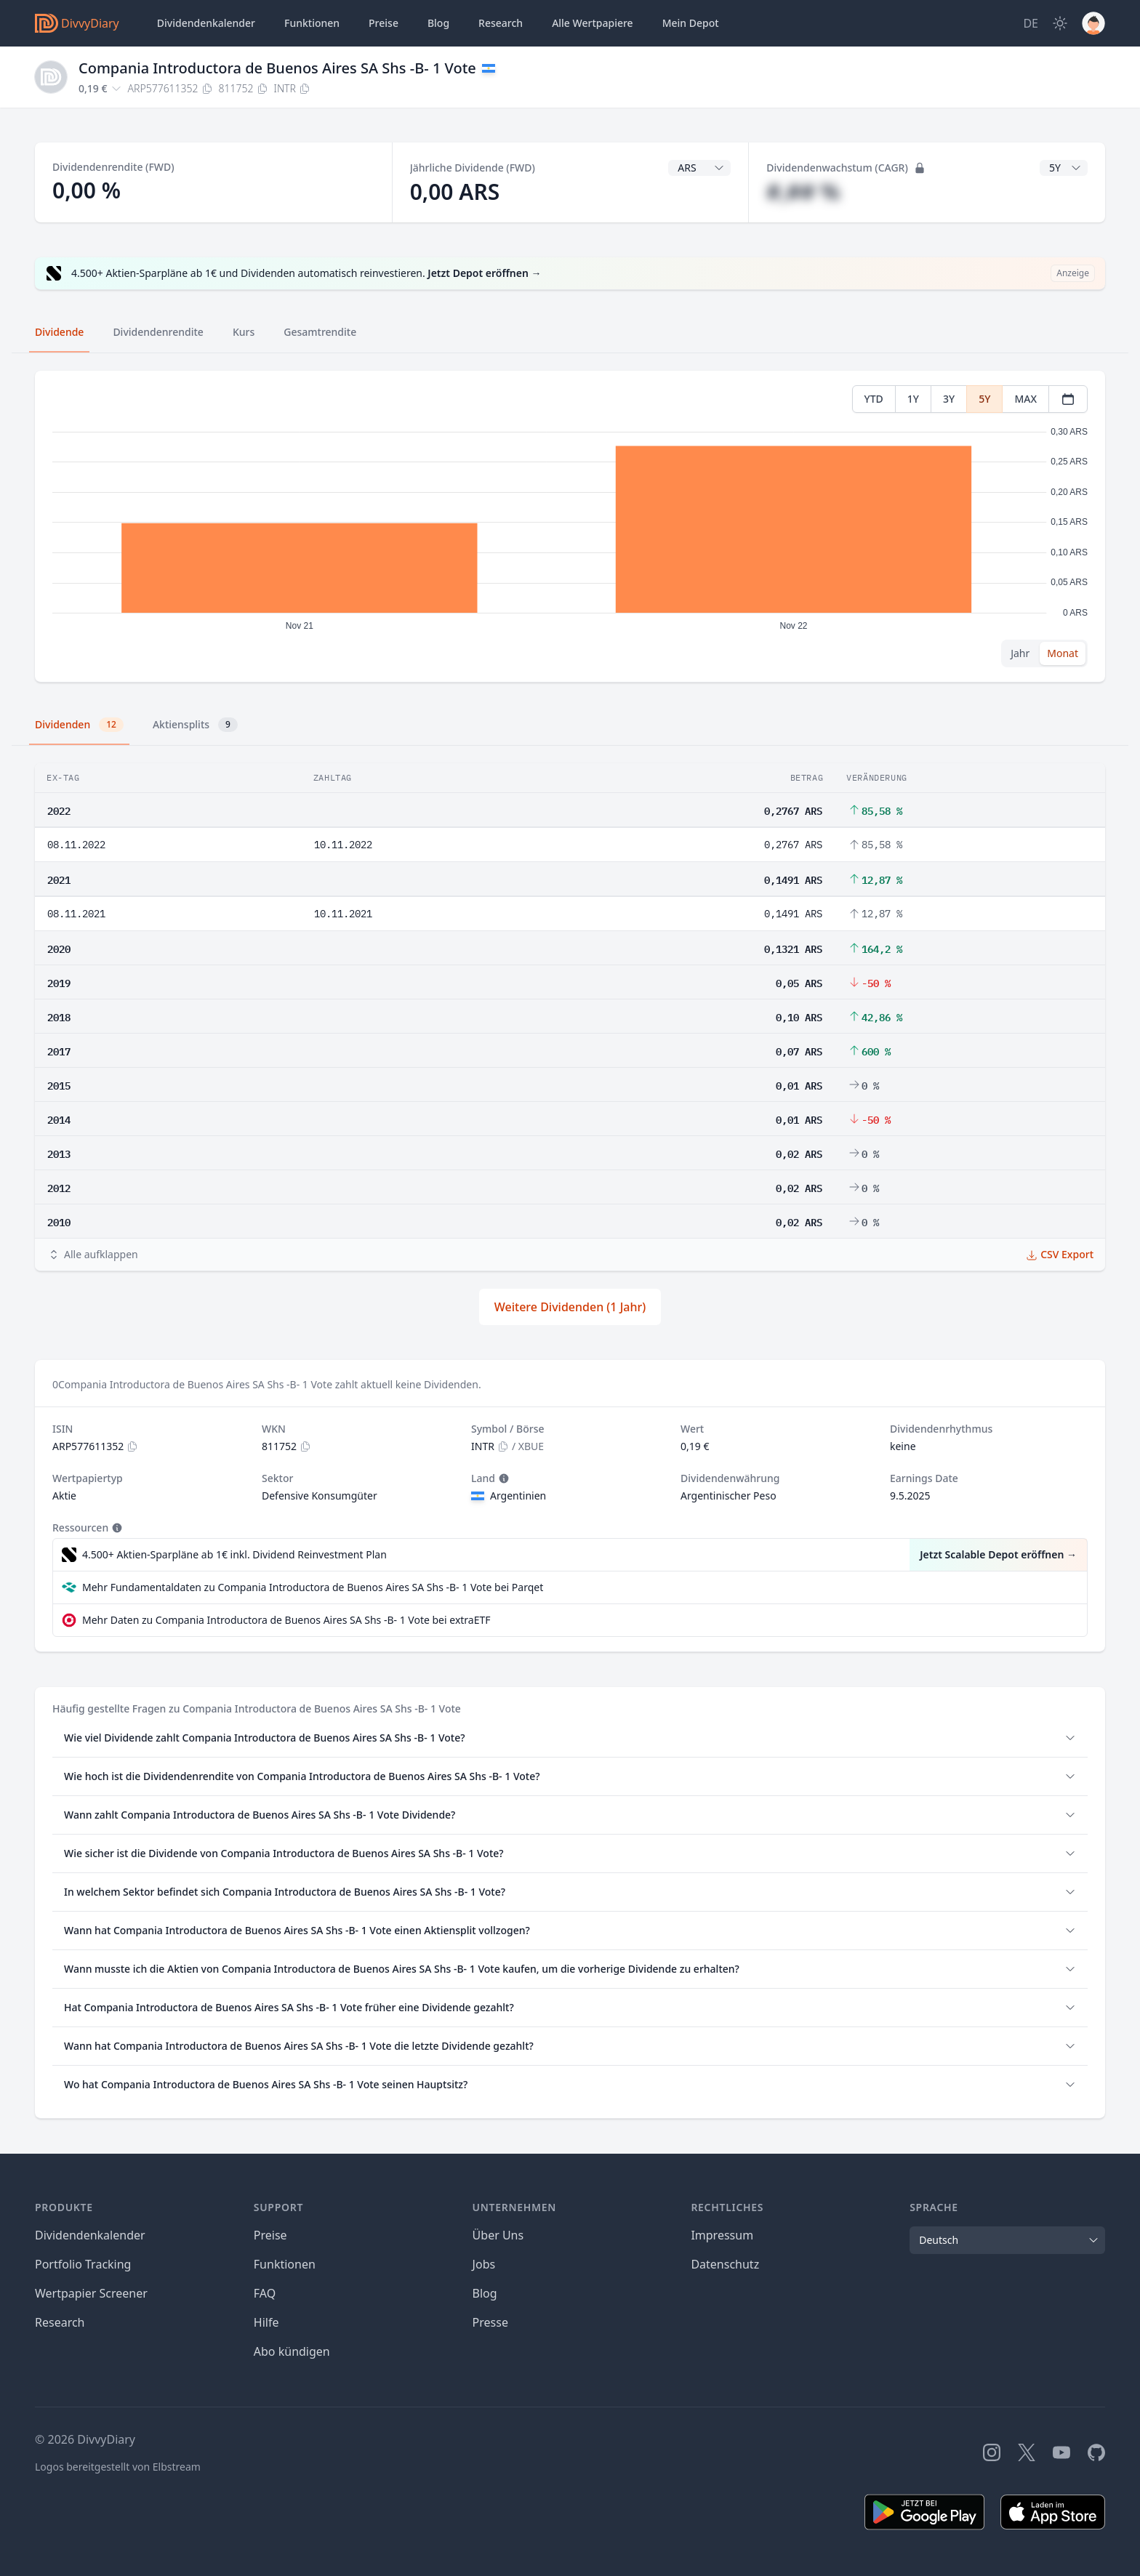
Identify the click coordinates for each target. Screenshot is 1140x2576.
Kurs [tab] (243, 332)
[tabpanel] (570, 527)
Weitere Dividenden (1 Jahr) (570, 1307)
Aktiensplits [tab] (195, 724)
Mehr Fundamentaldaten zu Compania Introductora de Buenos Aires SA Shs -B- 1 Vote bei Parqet (312, 1587)
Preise (383, 23)
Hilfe (266, 2322)
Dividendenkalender (206, 23)
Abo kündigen (292, 2351)
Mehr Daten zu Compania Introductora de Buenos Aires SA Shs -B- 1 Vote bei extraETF (286, 1620)
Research (60, 2322)
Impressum (722, 2235)
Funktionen (312, 23)
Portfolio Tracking (83, 2264)
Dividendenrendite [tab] (158, 332)
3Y (949, 399)
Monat (1062, 653)
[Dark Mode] (1060, 23)
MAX (1025, 399)
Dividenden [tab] (79, 724)
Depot (690, 23)
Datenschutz (725, 2264)
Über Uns (498, 2235)
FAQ (265, 2293)
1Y (913, 399)
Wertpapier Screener (91, 2293)
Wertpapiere (592, 23)
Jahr (1020, 653)
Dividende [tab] (59, 332)
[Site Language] (1030, 23)
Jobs (484, 2264)
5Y (984, 399)
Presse (490, 2322)
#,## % (803, 191)
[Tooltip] (502, 1478)
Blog (485, 2293)
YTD (873, 399)
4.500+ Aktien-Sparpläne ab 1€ (234, 1554)
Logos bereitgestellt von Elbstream (118, 2467)
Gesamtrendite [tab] (320, 332)
